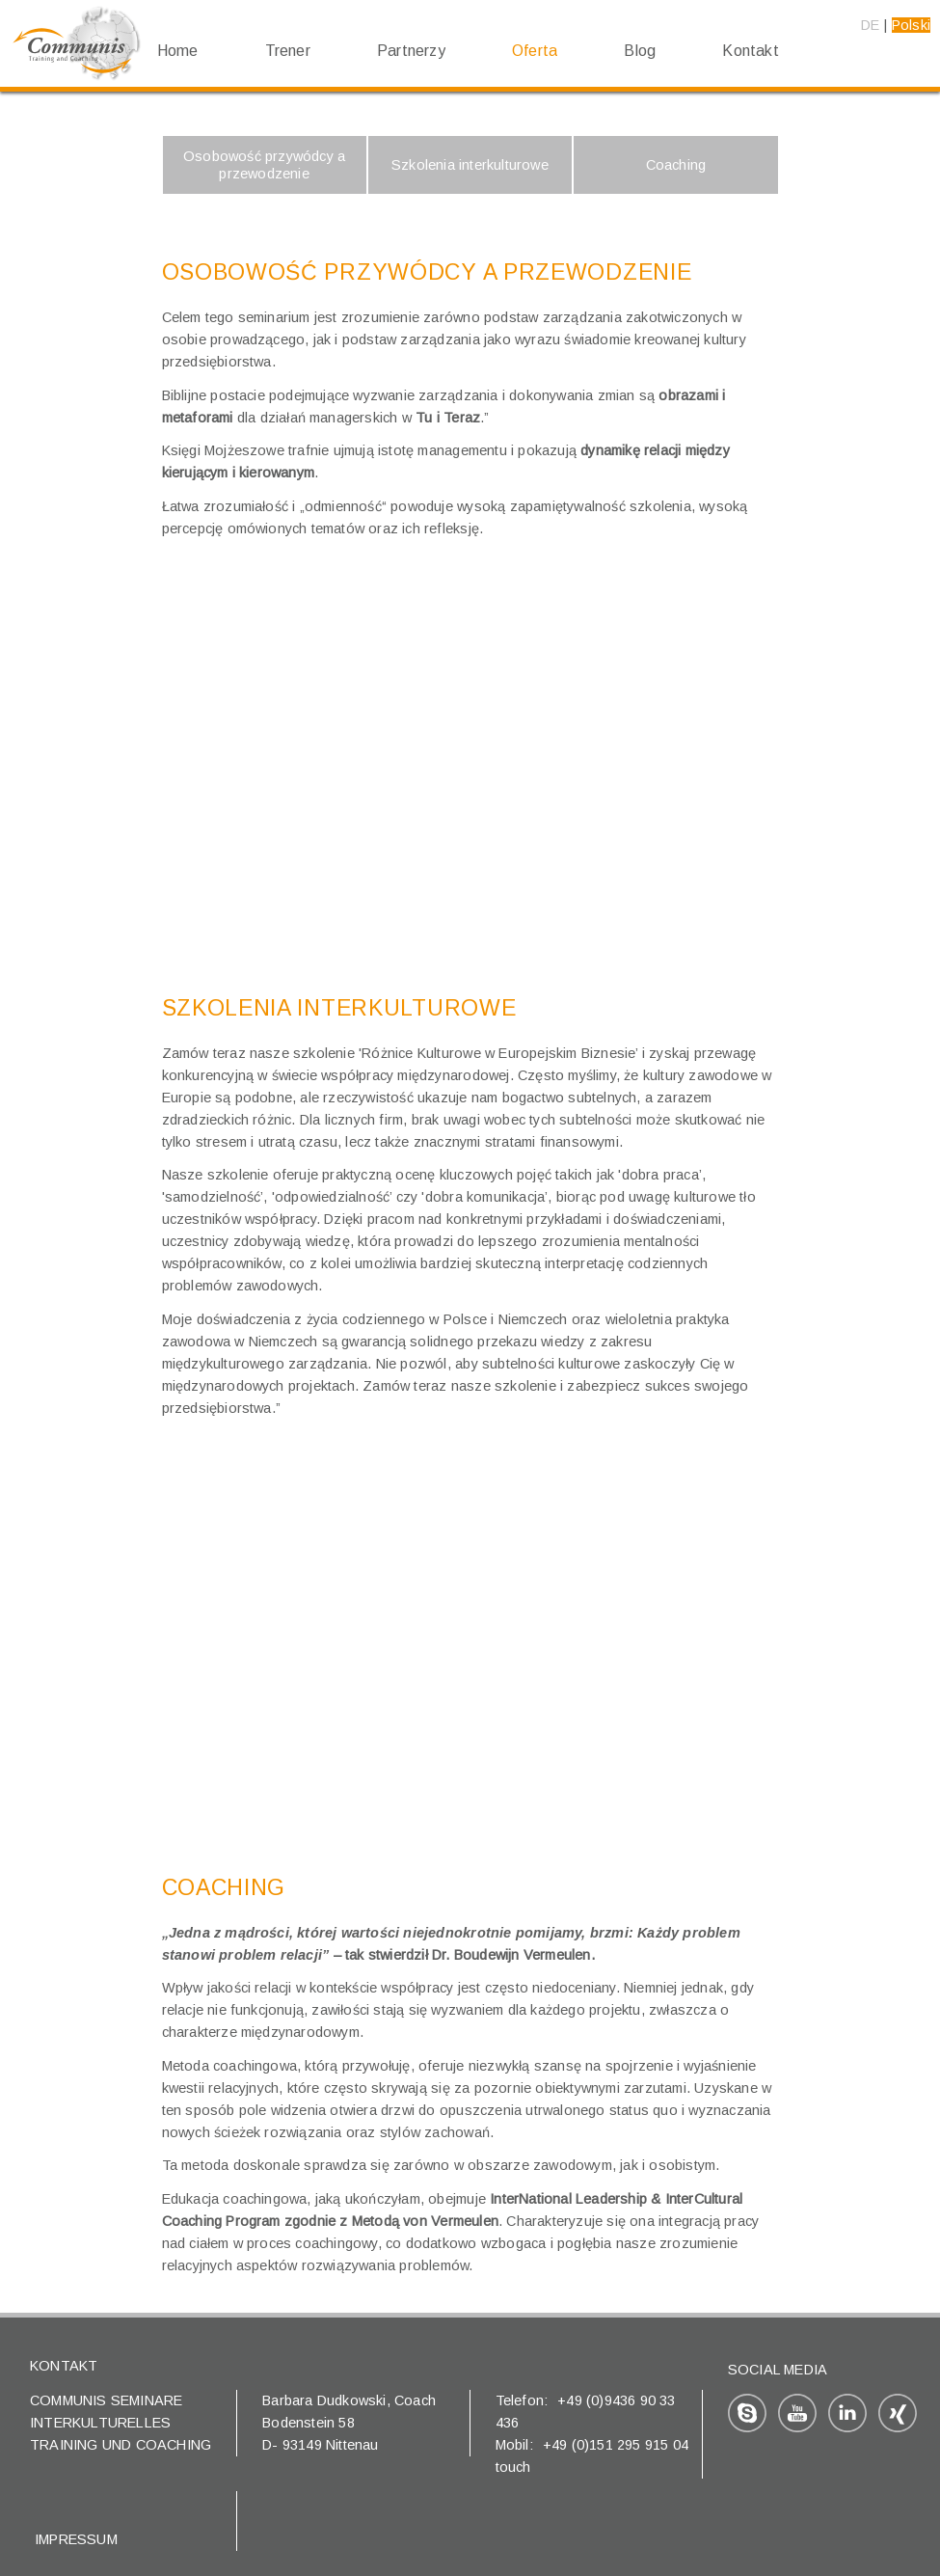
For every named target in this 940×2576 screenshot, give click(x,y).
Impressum (76, 2539)
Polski (911, 25)
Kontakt (750, 50)
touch (513, 2467)
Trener (287, 50)
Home (178, 50)
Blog (640, 50)
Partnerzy (411, 50)
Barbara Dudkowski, (328, 2400)
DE (870, 25)
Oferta (534, 50)
